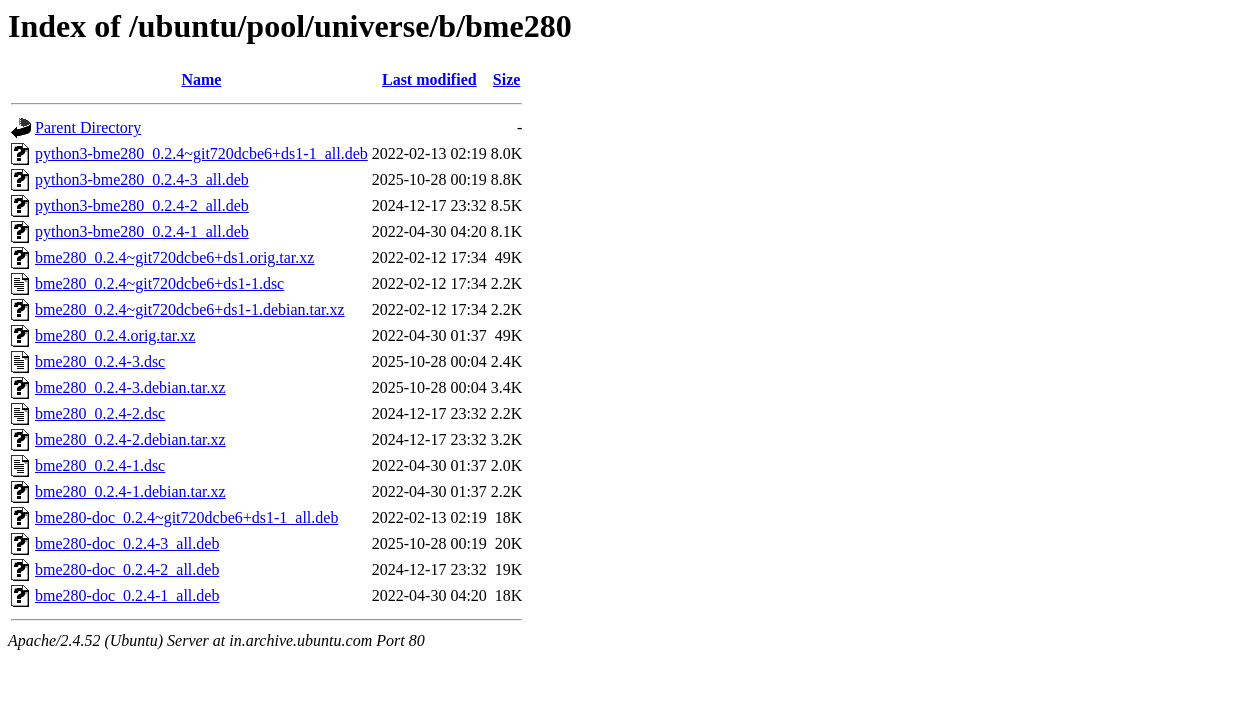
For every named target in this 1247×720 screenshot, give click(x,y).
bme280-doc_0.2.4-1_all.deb (127, 595)
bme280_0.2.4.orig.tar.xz (115, 335)
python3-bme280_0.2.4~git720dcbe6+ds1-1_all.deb (201, 153)
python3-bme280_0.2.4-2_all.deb (142, 205)
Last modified (429, 79)
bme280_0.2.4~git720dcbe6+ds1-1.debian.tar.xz (190, 309)
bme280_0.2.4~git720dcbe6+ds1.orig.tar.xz (174, 257)
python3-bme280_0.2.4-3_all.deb (142, 179)
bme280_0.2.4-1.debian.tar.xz (130, 491)
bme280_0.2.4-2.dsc (100, 413)
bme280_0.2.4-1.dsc (100, 465)
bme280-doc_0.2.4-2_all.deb (127, 569)
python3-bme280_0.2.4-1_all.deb (142, 231)
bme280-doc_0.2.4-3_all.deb (127, 543)
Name (201, 79)
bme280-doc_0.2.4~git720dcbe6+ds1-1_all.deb (186, 517)
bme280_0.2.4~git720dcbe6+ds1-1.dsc (159, 283)
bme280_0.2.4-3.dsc (100, 361)
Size (507, 79)
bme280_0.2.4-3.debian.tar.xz (130, 387)
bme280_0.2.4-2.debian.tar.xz (130, 439)
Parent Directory (88, 127)
